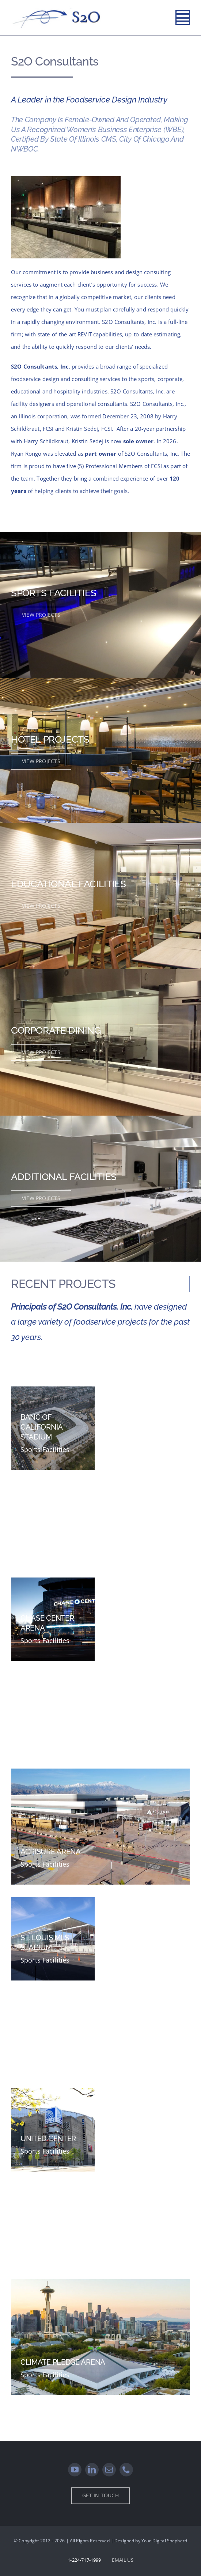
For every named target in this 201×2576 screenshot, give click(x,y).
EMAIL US (122, 2560)
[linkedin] (92, 2469)
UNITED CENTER (48, 2137)
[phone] (126, 2469)
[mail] (109, 2469)
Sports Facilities (45, 1449)
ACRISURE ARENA (50, 1851)
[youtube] (74, 2469)
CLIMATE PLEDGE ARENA (62, 2361)
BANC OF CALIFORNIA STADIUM (41, 1426)
